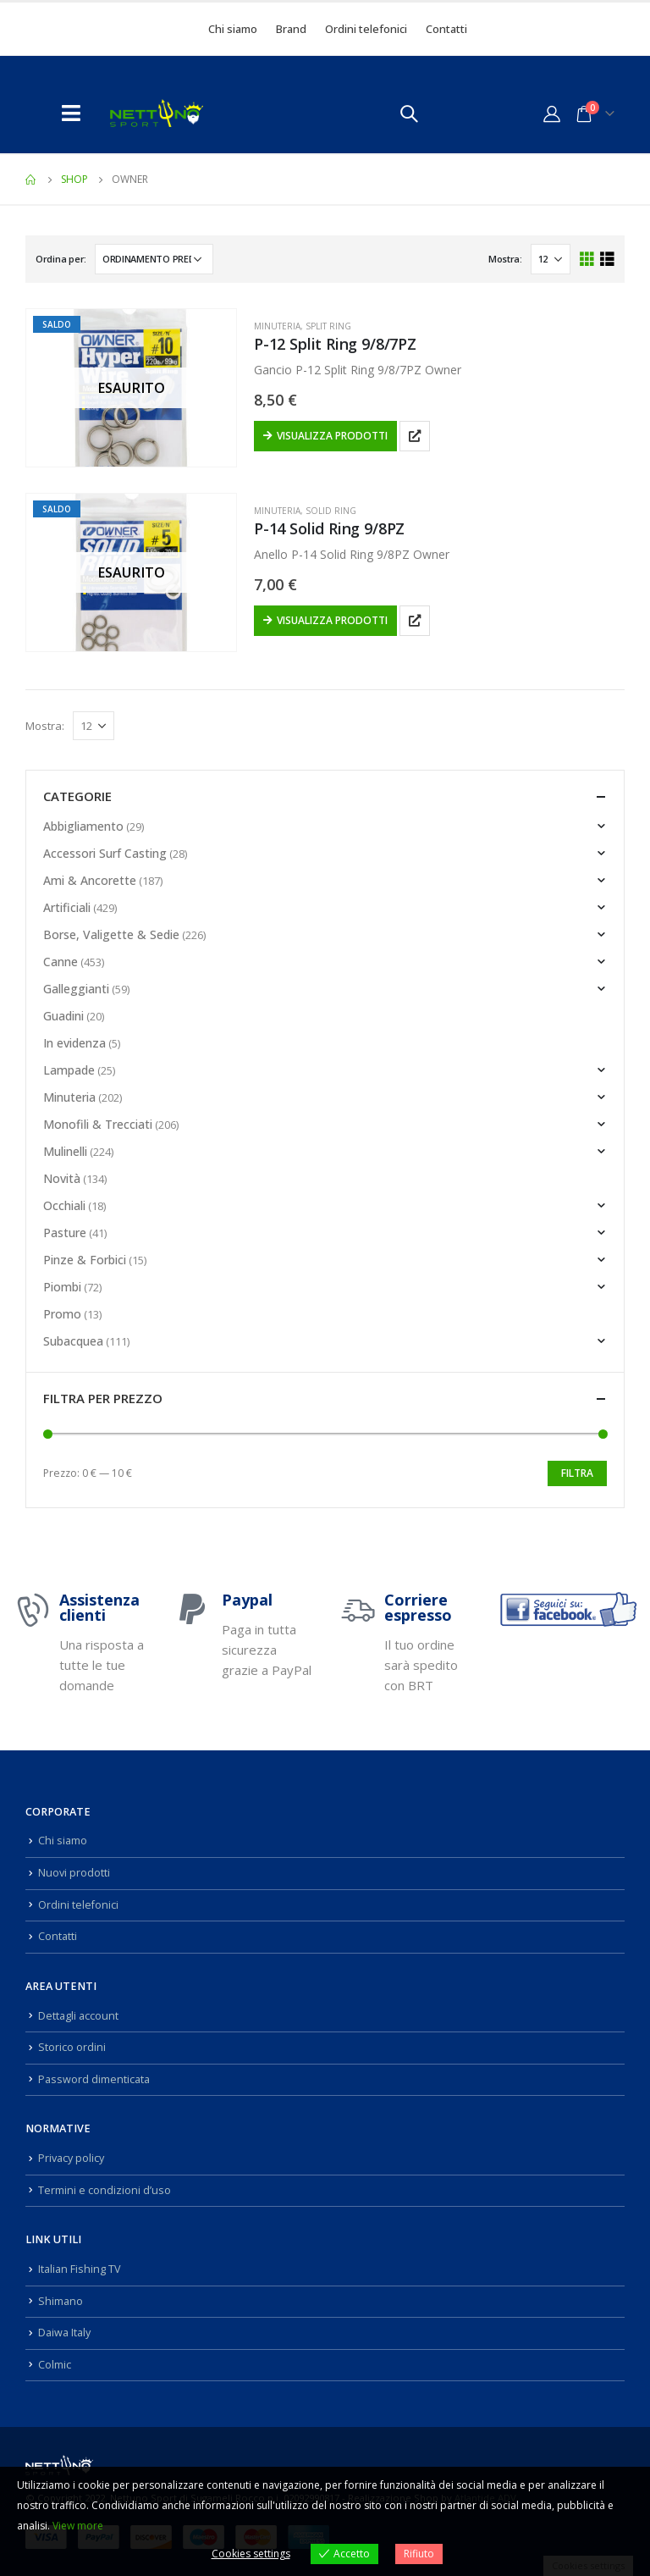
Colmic (54, 2365)
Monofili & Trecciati (97, 1124)
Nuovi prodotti (74, 1873)
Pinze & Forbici (84, 1260)
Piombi (62, 1287)
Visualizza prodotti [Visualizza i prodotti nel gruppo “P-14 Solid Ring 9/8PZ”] (332, 620)
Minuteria (277, 326)
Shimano (60, 2301)
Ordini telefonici (366, 28)
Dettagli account (78, 2016)
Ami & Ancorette (89, 880)
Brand (291, 28)
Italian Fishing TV (79, 2269)
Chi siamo (232, 28)
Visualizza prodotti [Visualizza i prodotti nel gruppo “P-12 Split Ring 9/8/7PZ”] (332, 435)
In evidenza (74, 1043)
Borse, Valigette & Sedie (111, 934)
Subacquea (73, 1341)
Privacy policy (71, 2158)
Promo (62, 1314)
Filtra (577, 1473)
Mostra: (505, 258)
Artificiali (67, 907)
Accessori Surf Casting (105, 853)
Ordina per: (61, 258)
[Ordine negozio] (154, 259)
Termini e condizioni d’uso (104, 2190)
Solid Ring (331, 511)
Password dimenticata (94, 2079)
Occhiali (64, 1205)
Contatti (446, 28)
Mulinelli (65, 1151)
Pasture (64, 1232)
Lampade (69, 1070)
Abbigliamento (83, 826)
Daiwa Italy (64, 2332)
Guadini (63, 1016)
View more (77, 2525)
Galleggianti (76, 989)
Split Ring (328, 326)
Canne (60, 962)
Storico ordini (72, 2047)
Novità (61, 1178)
